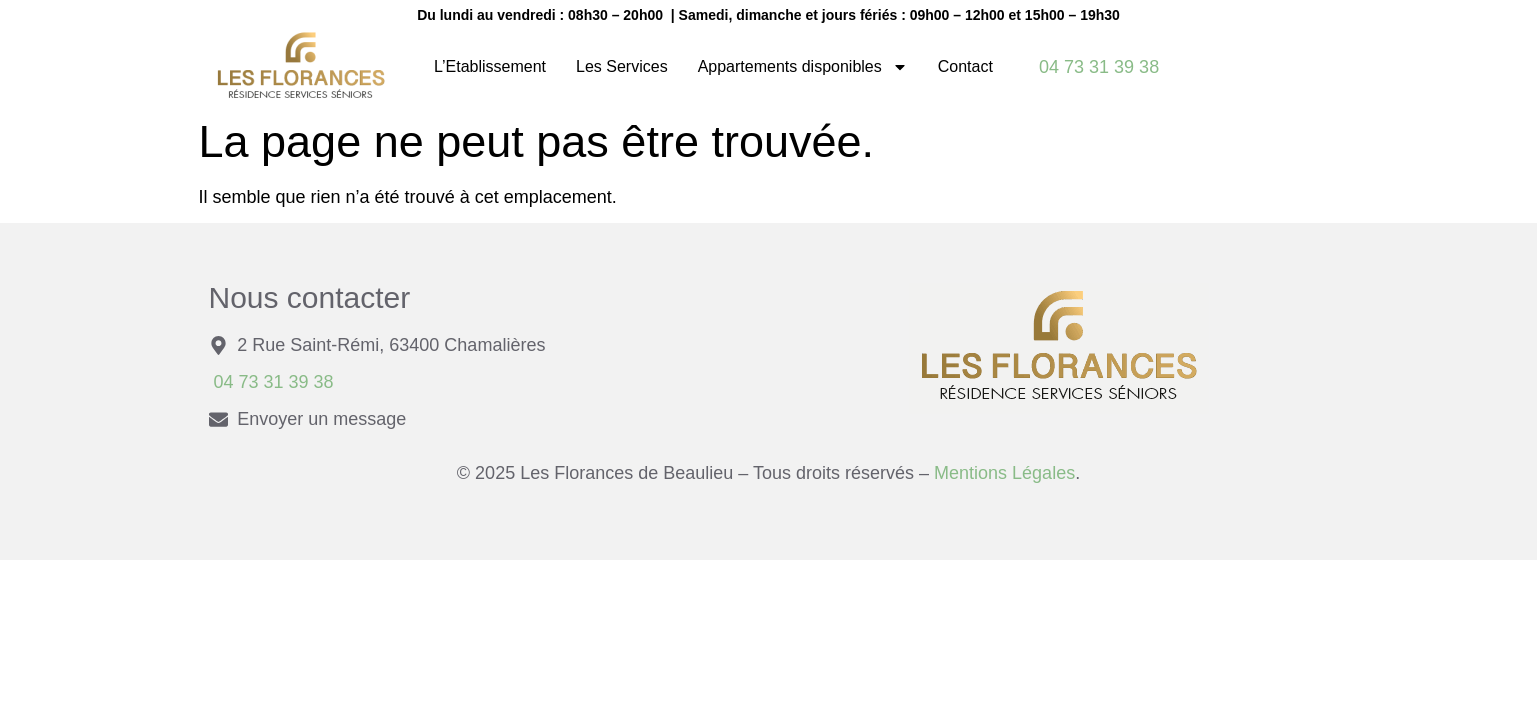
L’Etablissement (490, 66)
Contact (965, 66)
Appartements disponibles (803, 67)
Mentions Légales (1002, 473)
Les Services (622, 66)
